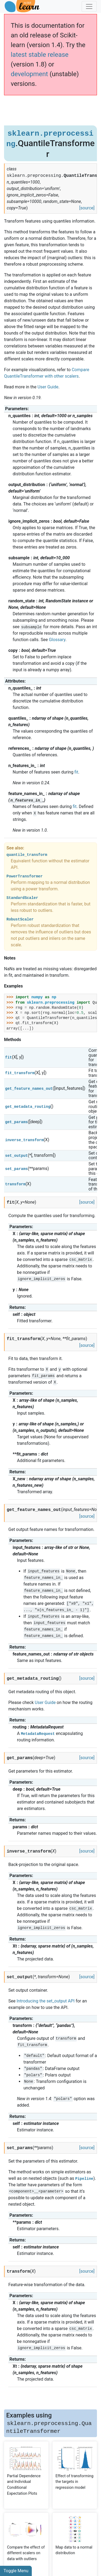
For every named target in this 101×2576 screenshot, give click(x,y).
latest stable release (39, 54)
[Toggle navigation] (89, 6)
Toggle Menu (16, 2570)
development (29, 74)
